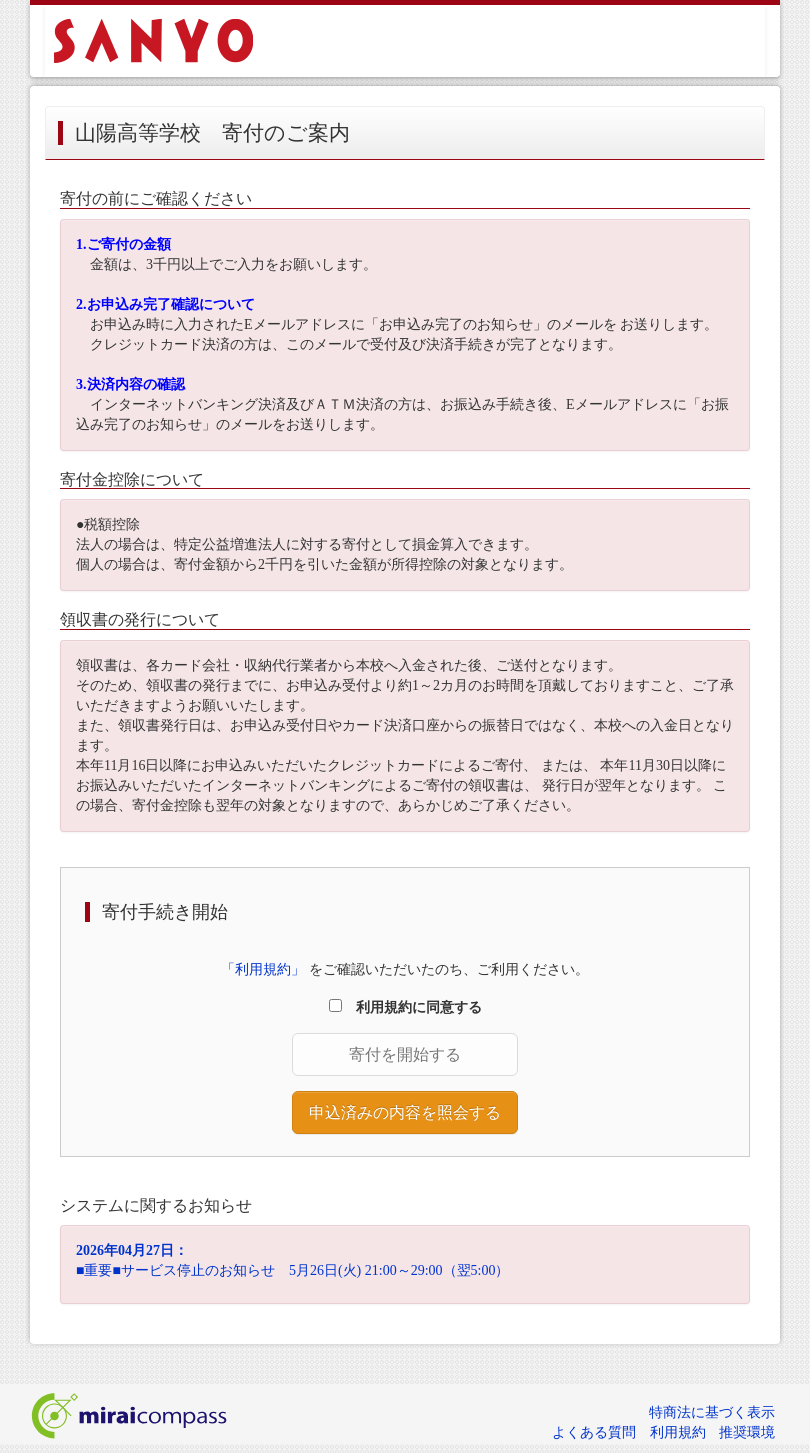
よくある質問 (594, 1432)
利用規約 (678, 1432)
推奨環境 (747, 1432)
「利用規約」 (263, 969)
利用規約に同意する (412, 1007)
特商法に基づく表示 (712, 1412)
